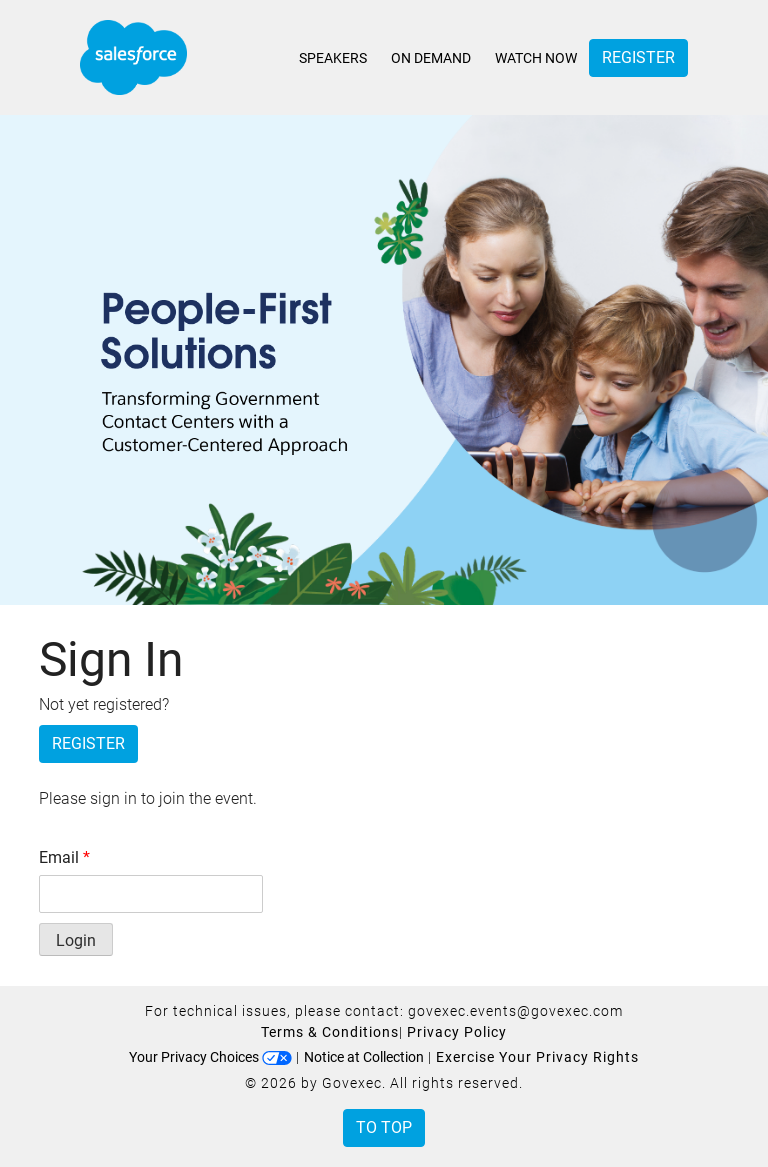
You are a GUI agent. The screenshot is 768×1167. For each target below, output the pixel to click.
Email (64, 857)
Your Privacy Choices (210, 1057)
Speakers (333, 58)
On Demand (431, 58)
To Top (384, 1127)
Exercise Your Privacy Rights (537, 1057)
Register (638, 57)
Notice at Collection (364, 1057)
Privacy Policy (457, 1032)
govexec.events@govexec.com (515, 1011)
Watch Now (536, 58)
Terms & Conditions (330, 1032)
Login (76, 940)
